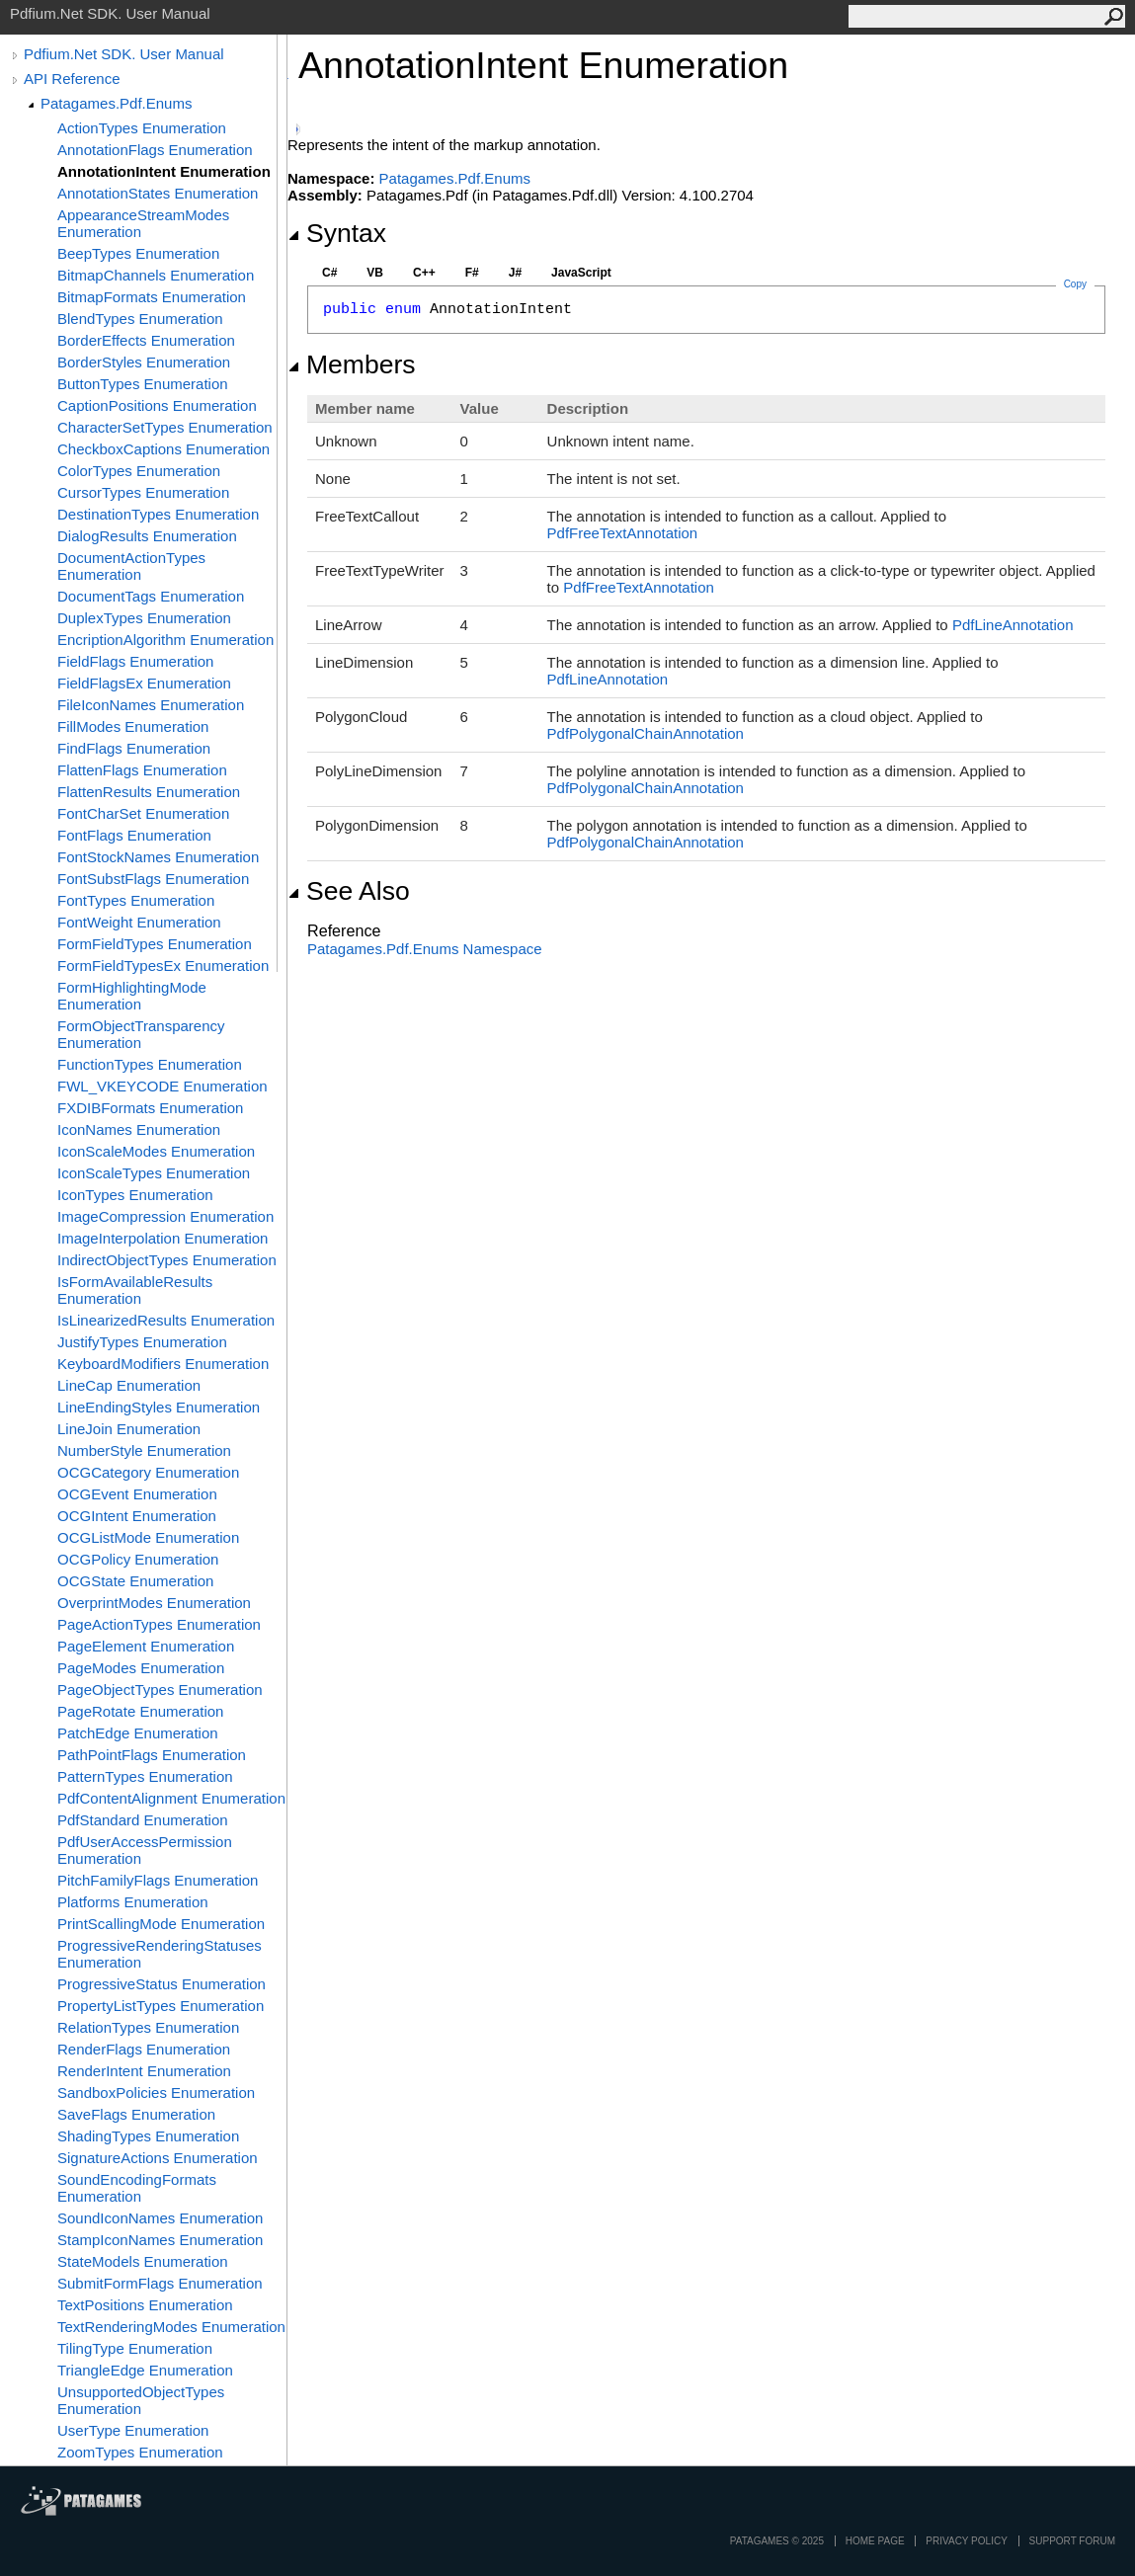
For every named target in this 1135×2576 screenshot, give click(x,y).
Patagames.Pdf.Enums (116, 103)
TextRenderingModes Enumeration (171, 2326)
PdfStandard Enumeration (142, 1819)
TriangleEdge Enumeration (145, 2370)
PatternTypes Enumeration (145, 1776)
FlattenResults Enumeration (148, 791)
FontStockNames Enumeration (158, 856)
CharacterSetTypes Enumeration (165, 427)
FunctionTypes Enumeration (149, 1064)
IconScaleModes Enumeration (156, 1151)
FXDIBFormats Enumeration (150, 1107)
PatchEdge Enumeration (137, 1733)
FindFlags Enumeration (133, 748)
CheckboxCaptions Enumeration (163, 449)
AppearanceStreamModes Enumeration (143, 223)
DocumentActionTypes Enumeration (131, 566)
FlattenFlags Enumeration (142, 770)
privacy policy (966, 2541)
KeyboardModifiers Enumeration (163, 1363)
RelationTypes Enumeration (148, 2027)
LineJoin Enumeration (129, 1428)
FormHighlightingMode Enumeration (131, 995)
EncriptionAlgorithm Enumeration (165, 639)
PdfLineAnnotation (1013, 624)
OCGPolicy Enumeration (137, 1559)
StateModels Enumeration (142, 2261)
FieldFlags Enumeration (135, 661)
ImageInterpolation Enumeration (162, 1238)
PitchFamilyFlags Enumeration (157, 1880)
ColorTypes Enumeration (138, 470)
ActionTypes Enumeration (141, 128)
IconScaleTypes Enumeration (153, 1173)
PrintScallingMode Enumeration (161, 1923)
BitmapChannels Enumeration (155, 275)
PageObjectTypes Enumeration (160, 1689)
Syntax (336, 233)
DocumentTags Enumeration (150, 596)
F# (472, 273)
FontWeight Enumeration (139, 922)
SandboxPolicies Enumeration (156, 2092)
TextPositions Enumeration (145, 2304)
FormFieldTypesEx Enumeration (163, 965)
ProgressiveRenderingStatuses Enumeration (159, 1954)
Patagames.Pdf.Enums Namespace (424, 948)
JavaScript (581, 273)
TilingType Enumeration (134, 2348)
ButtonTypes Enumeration (142, 383)
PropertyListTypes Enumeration (160, 2005)
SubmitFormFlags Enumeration (160, 2283)
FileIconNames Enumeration (150, 704)
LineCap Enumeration (129, 1385)
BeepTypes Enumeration (138, 253)
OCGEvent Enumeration (137, 1494)
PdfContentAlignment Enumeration (171, 1798)
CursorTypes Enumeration (143, 492)
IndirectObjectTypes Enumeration (167, 1259)
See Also (348, 891)
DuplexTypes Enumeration (144, 617)
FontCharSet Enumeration (143, 813)
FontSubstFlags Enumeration (153, 878)
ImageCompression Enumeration (165, 1216)
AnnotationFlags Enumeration (155, 149)
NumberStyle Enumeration (144, 1450)
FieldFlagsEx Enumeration (144, 683)
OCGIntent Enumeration (136, 1515)
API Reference (72, 78)
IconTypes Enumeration (135, 1194)
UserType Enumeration (132, 2430)
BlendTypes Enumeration (140, 318)
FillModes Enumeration (132, 726)
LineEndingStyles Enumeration (158, 1407)
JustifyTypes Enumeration (142, 1341)
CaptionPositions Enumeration (157, 405)
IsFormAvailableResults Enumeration (134, 1290)
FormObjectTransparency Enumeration (141, 1034)
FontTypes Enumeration (135, 900)
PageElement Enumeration (145, 1646)
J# (515, 273)
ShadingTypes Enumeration (148, 2136)
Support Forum (1072, 2541)
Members (351, 364)
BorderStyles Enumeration (143, 362)
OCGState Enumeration (135, 1580)
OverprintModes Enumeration (154, 1602)
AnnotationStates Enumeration (157, 193)
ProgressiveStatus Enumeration (161, 1983)
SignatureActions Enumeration (157, 2157)
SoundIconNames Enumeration (160, 2218)
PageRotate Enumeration (140, 1711)
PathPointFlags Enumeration (151, 1754)
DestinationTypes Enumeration (158, 514)
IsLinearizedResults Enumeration (166, 1320)
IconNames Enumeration (138, 1129)
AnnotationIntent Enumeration (164, 171)
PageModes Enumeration (140, 1667)
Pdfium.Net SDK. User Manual (124, 53)
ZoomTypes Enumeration (140, 2452)
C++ (424, 273)
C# (329, 273)
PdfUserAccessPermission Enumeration (144, 1850)
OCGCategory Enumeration (148, 1472)
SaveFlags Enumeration (136, 2114)
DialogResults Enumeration (147, 535)
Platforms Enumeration (132, 1901)
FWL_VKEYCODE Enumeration (162, 1086)
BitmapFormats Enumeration (151, 296)
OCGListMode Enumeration (148, 1537)
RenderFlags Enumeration (143, 2049)
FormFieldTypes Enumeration (154, 943)
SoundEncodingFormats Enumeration (136, 2188)
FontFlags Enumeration (134, 835)
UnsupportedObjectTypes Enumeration (140, 2400)
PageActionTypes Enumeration (159, 1624)
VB (374, 273)
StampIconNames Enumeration (160, 2239)
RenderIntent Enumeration (144, 2070)
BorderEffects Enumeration (146, 340)
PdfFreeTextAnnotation (622, 532)
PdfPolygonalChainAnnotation (645, 733)
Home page (875, 2541)
